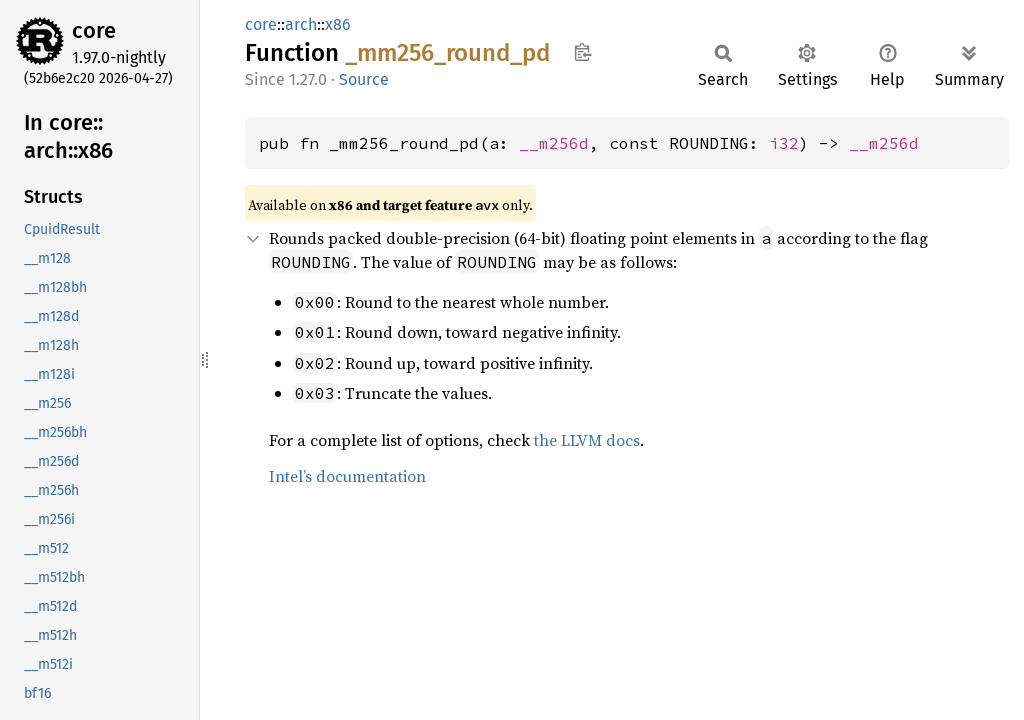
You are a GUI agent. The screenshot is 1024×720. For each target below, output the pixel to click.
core (94, 30)
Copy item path (582, 52)
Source (364, 79)
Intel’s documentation (347, 476)
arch (301, 24)
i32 (784, 143)
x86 (338, 24)
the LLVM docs (587, 440)
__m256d (554, 143)
